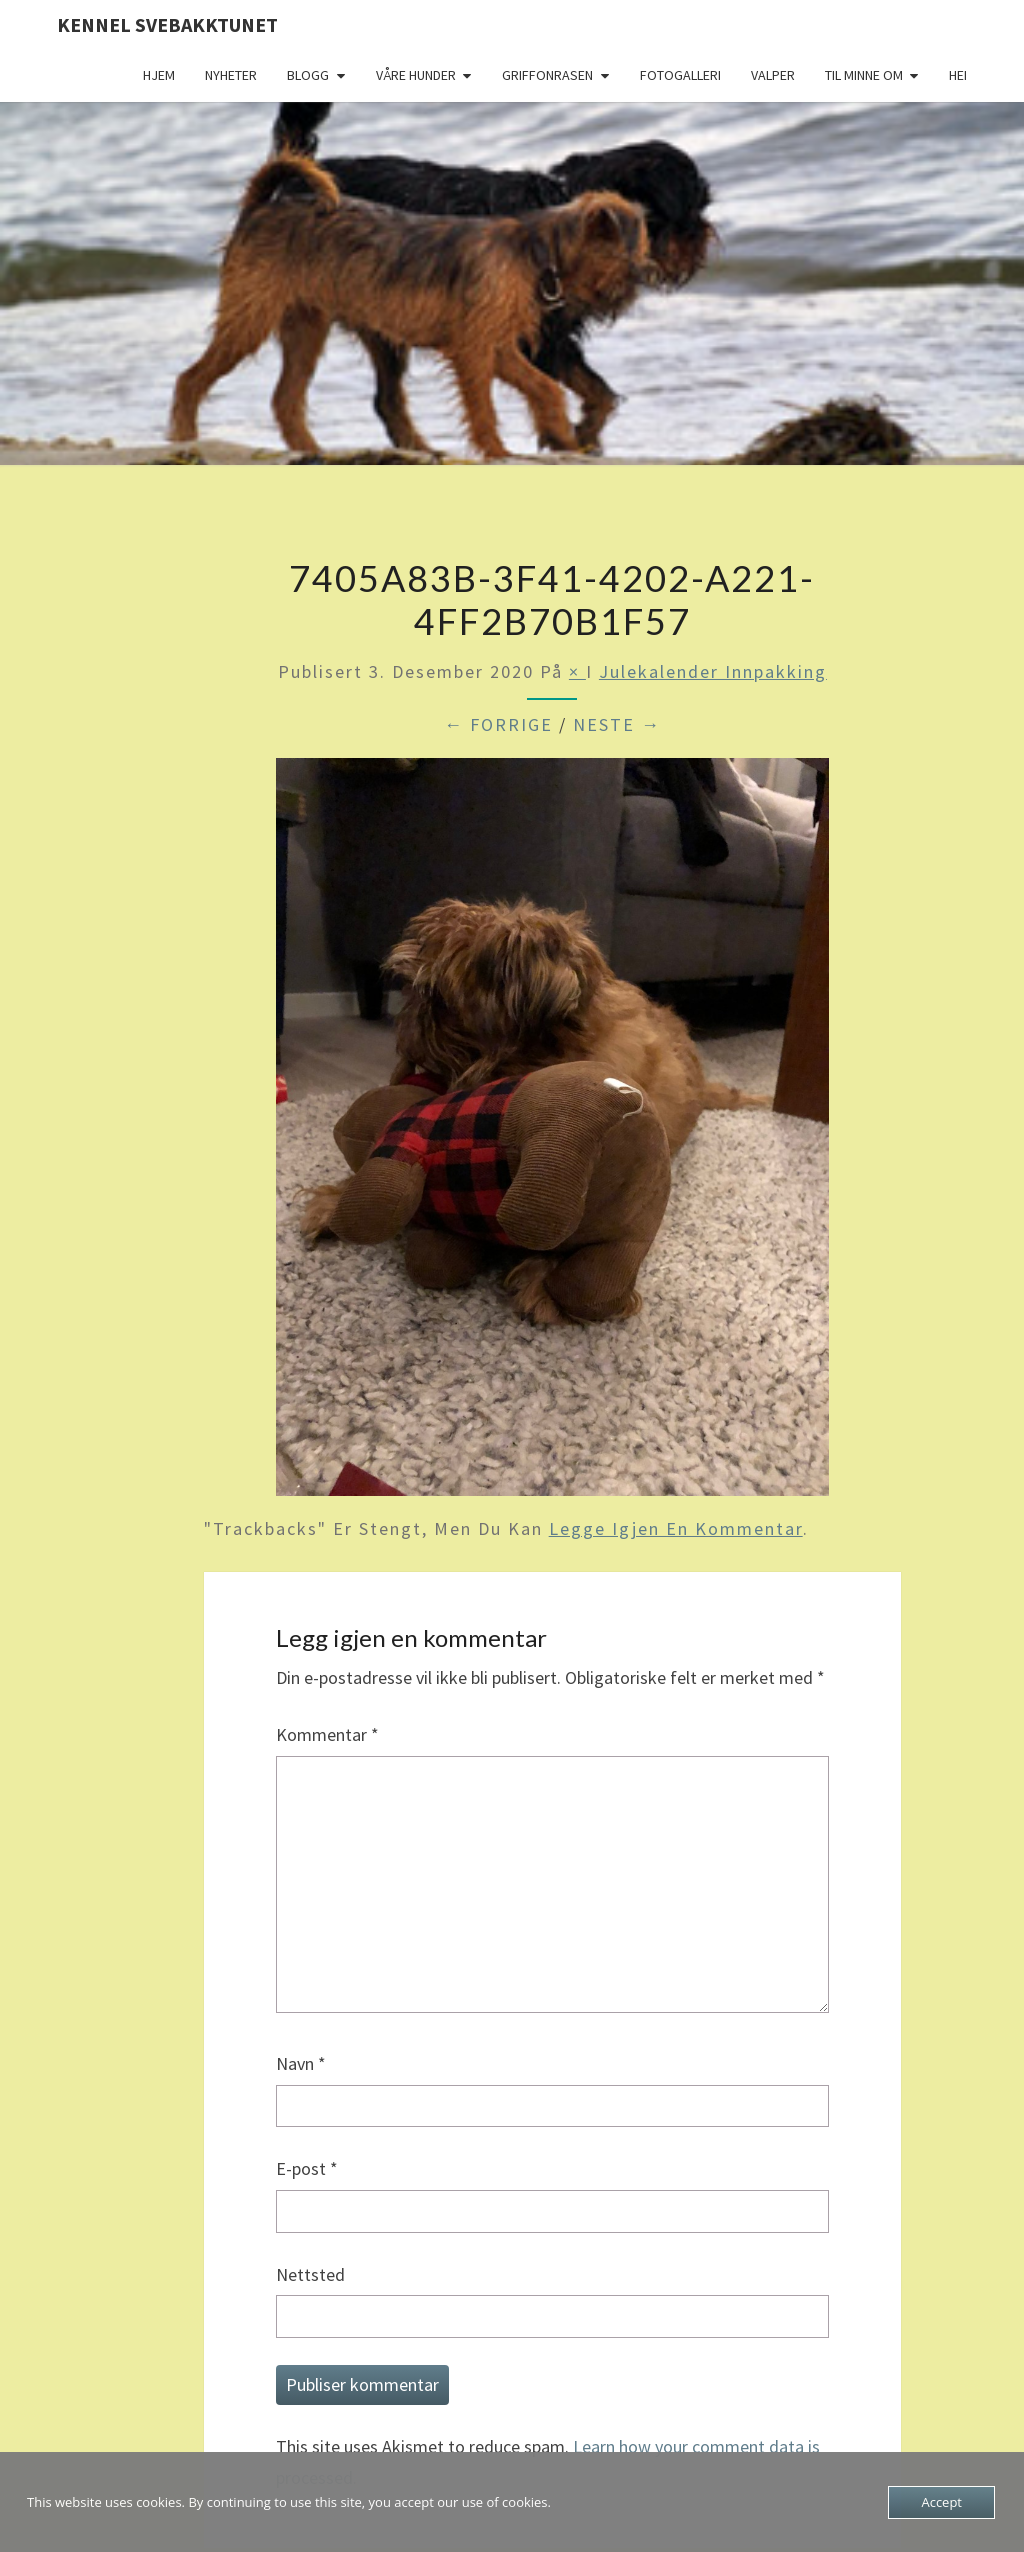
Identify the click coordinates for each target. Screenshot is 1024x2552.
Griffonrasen (547, 75)
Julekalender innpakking (713, 671)
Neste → (617, 724)
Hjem (159, 75)
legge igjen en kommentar (676, 1528)
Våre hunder (416, 75)
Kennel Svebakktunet (167, 24)
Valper (773, 75)
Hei (958, 75)
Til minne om (864, 75)
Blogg (308, 75)
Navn (301, 2063)
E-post (307, 2168)
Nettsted (310, 2274)
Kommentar (327, 1734)
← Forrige (498, 724)
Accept (941, 2502)
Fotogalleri (680, 75)
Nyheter (231, 75)
